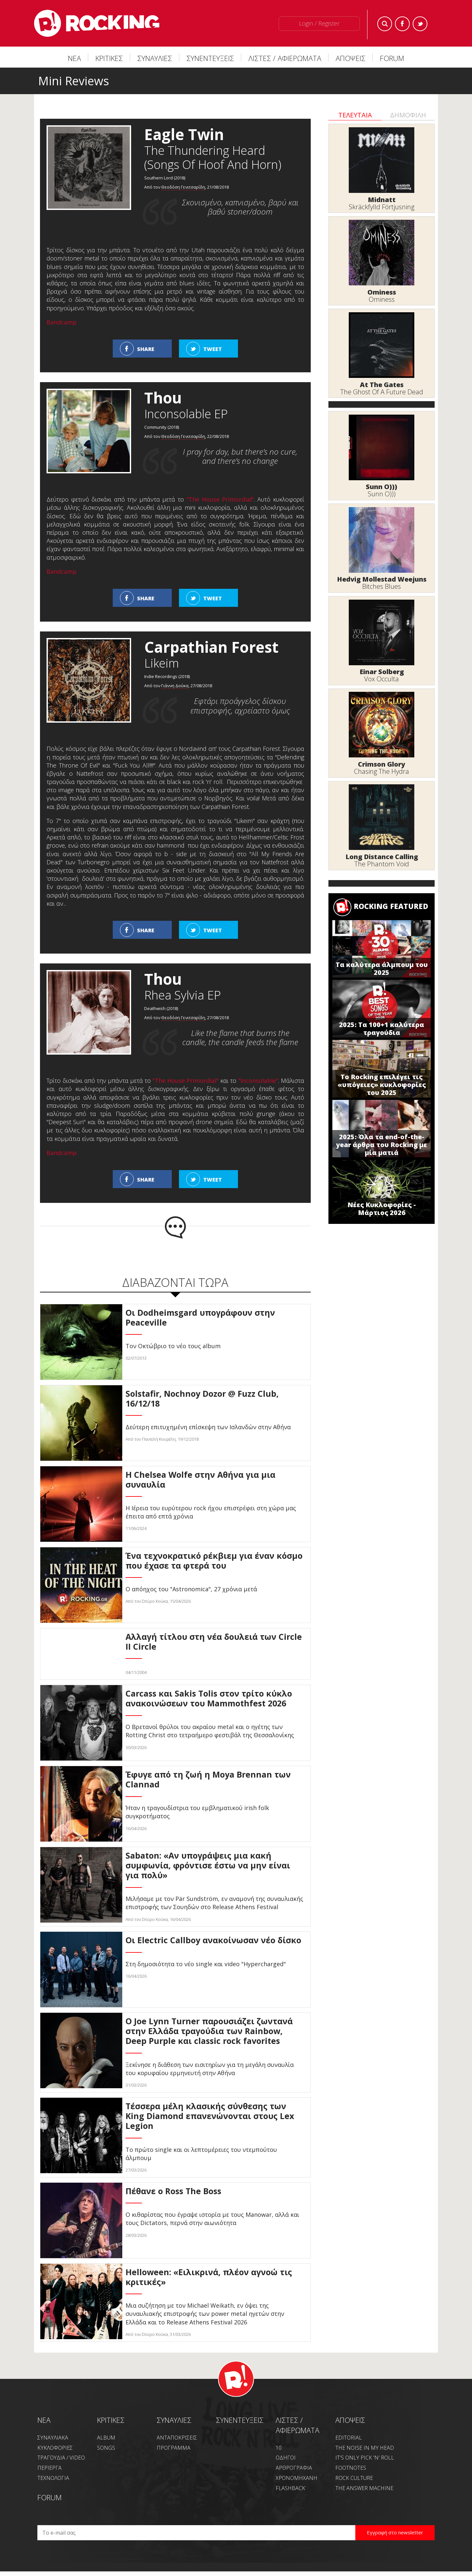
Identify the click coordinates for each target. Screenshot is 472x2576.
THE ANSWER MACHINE (364, 2488)
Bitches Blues (381, 586)
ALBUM (106, 2437)
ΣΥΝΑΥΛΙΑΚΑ (52, 2437)
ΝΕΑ (74, 58)
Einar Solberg (382, 671)
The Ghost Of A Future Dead (381, 391)
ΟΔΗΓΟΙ (286, 2457)
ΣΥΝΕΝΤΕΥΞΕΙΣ (210, 58)
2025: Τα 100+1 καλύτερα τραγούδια (381, 1028)
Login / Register (319, 23)
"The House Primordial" (220, 499)
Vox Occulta (381, 678)
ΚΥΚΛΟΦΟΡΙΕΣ (55, 2447)
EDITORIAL (348, 2437)
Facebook (402, 23)
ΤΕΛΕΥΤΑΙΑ (355, 115)
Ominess (381, 292)
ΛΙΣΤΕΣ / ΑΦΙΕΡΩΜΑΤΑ (284, 58)
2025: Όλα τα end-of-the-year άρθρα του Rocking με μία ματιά (381, 1144)
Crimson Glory (381, 764)
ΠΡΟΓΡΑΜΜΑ (173, 2447)
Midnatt (382, 199)
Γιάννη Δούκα (174, 686)
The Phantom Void (381, 863)
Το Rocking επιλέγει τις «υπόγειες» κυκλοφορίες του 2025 (382, 1084)
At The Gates (381, 384)
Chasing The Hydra (381, 771)
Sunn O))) (381, 486)
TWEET (212, 349)
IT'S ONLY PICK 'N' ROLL (364, 2457)
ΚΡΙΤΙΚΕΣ (109, 58)
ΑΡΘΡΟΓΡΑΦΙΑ (294, 2467)
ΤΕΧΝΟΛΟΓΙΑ (53, 2478)
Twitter (420, 23)
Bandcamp (62, 322)
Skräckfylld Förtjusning (381, 206)
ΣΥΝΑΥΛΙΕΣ (154, 58)
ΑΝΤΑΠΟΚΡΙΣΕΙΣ (177, 2437)
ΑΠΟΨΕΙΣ (350, 58)
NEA (43, 2420)
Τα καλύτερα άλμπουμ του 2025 (382, 968)
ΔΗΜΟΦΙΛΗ (408, 115)
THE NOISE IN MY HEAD (364, 2447)
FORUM (392, 58)
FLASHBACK (290, 2488)
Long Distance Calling (381, 856)
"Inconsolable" (258, 1080)
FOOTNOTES (350, 2467)
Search (384, 23)
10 (279, 2447)
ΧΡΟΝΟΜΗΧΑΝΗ (296, 2478)
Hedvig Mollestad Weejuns (381, 579)
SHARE (145, 349)
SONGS (106, 2447)
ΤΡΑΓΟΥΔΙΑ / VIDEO (61, 2457)
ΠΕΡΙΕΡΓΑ (49, 2467)
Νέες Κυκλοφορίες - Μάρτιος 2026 (381, 1208)
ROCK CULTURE (354, 2478)
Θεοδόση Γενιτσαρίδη (183, 187)
